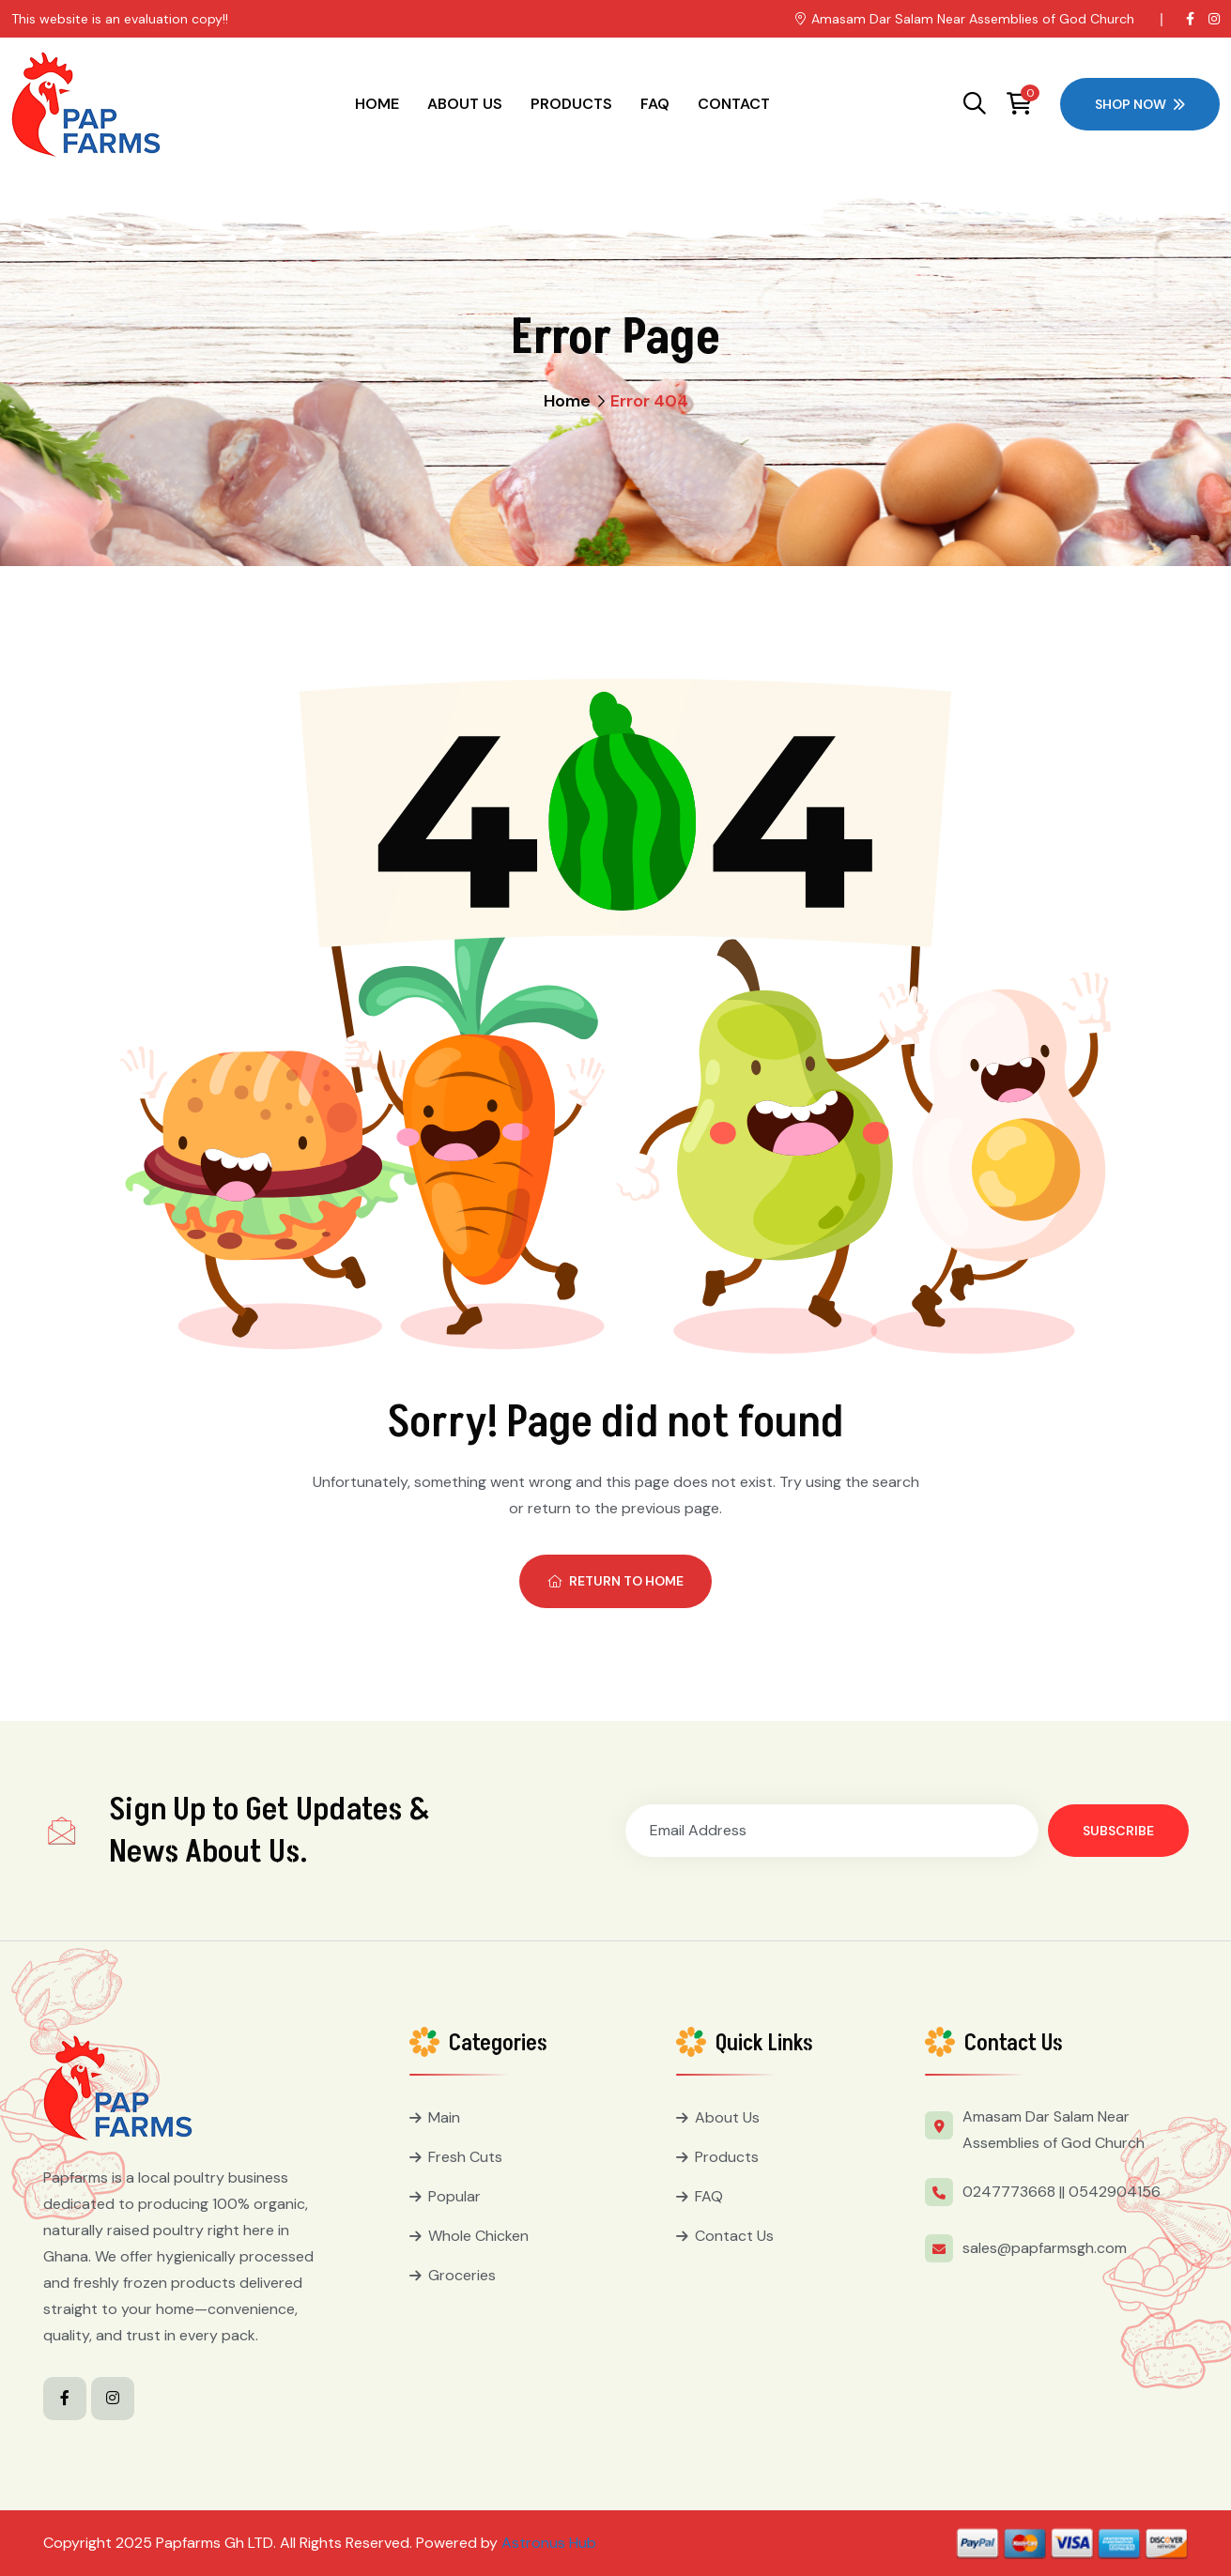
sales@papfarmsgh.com (1044, 2248)
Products (571, 104)
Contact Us (734, 2236)
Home (377, 104)
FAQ (654, 104)
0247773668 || (1013, 2191)
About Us (464, 104)
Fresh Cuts (465, 2157)
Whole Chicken (478, 2236)
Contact (734, 104)
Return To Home (615, 1580)
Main (444, 2117)
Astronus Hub (548, 2543)
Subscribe (1118, 1830)
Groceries (462, 2275)
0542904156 (1115, 2191)
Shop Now (1140, 104)
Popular (454, 2196)
